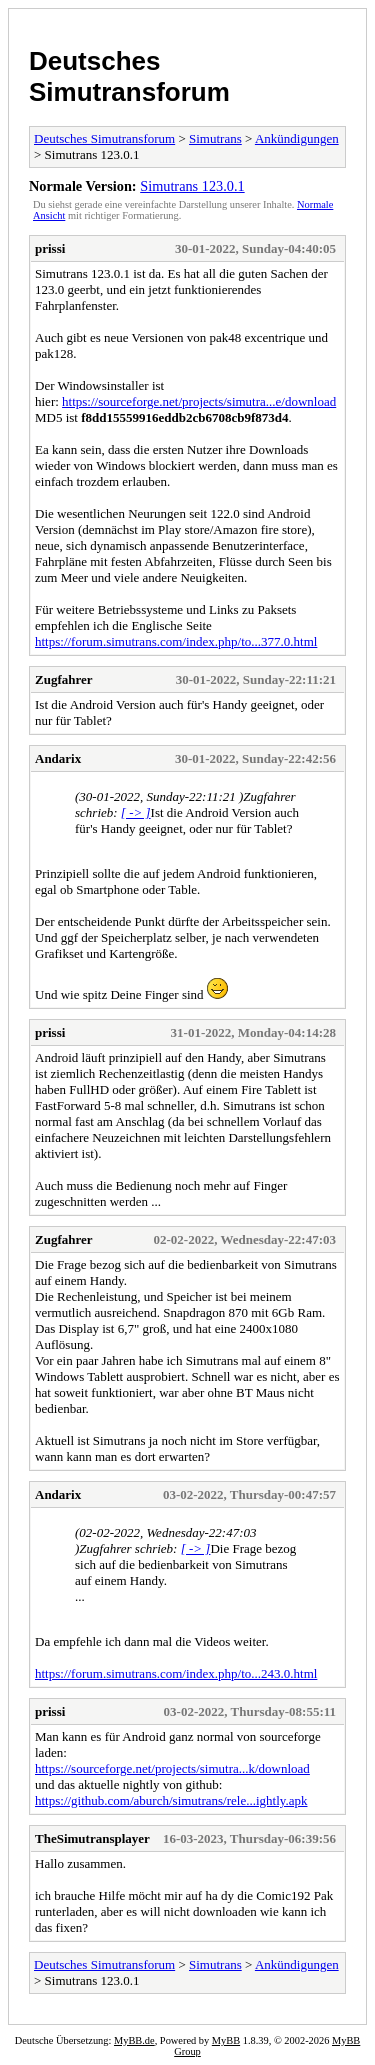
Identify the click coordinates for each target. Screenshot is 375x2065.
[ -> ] (136, 812)
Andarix (58, 758)
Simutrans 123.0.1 (192, 186)
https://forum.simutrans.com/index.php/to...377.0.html (176, 641)
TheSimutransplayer (92, 1838)
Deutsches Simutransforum (129, 76)
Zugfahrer (64, 679)
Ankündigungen (297, 138)
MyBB (226, 2040)
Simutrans (215, 138)
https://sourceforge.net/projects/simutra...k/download (172, 1768)
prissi (50, 248)
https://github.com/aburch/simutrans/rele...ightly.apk (171, 1800)
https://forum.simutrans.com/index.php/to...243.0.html (176, 1673)
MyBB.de (134, 2040)
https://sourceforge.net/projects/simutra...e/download (199, 401)
